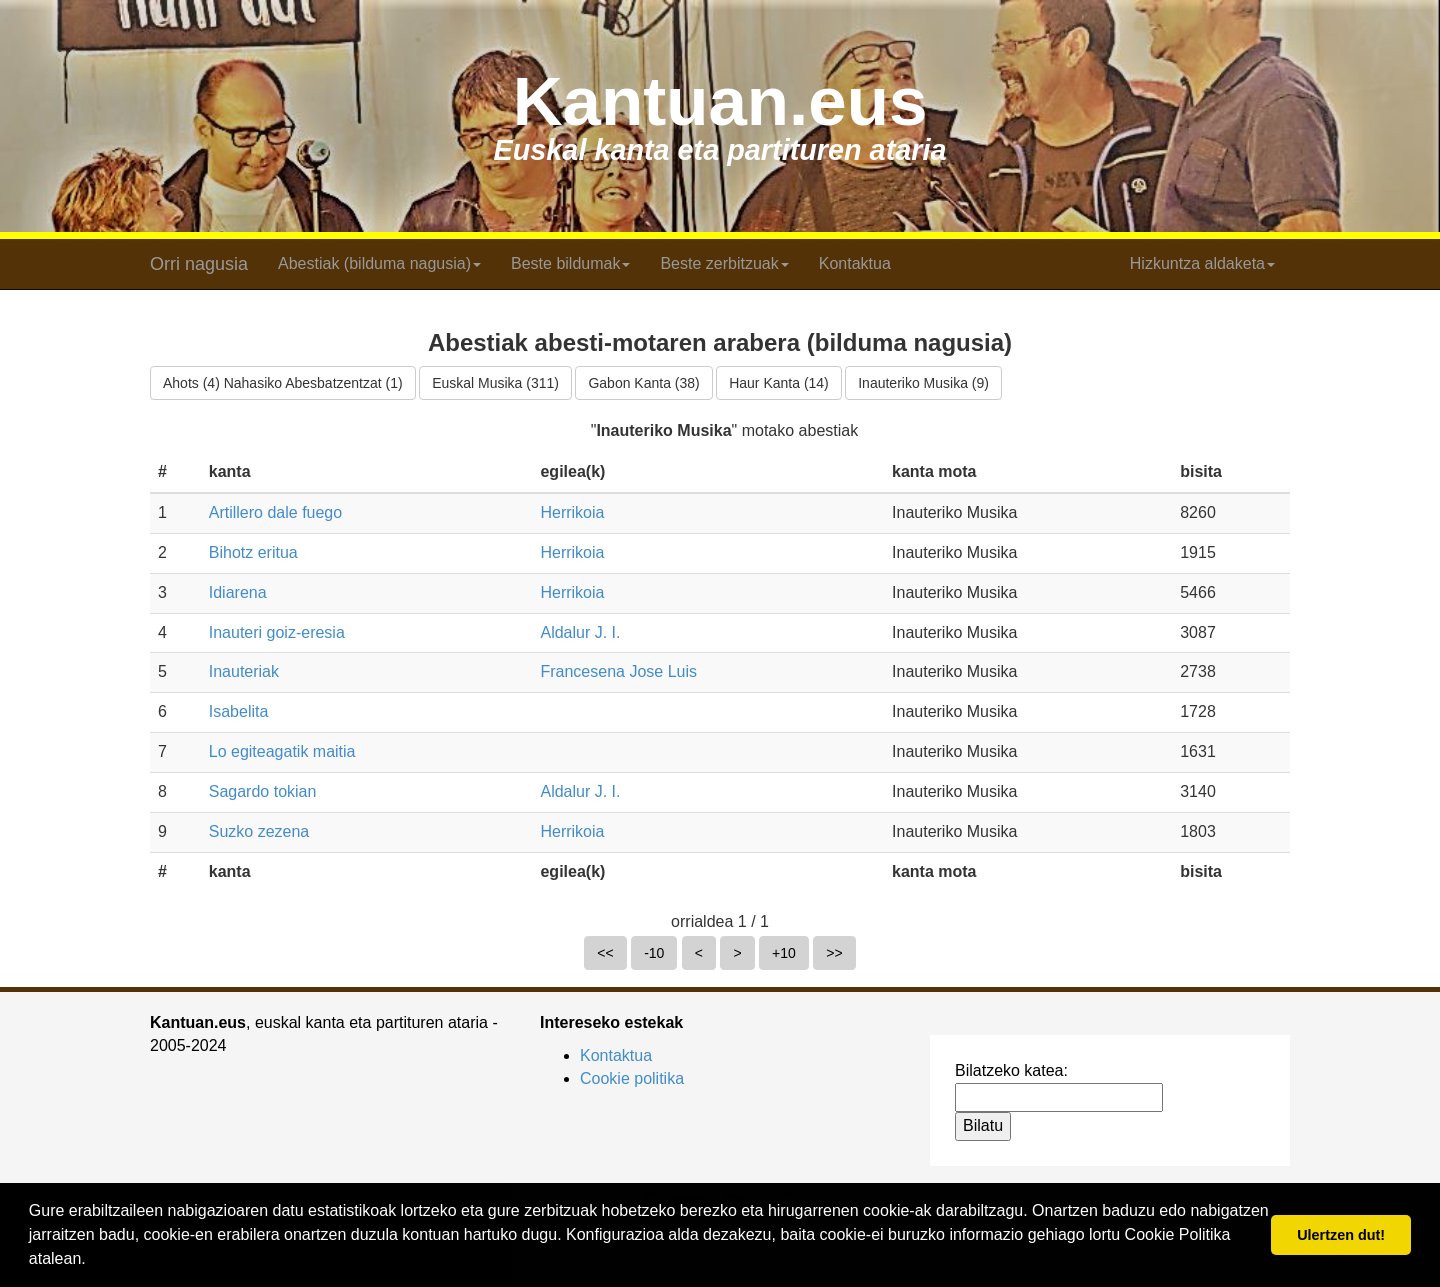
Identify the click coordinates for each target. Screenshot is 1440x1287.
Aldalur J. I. (580, 632)
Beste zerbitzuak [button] (724, 263)
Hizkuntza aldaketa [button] (1202, 263)
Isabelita (239, 711)
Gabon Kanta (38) (643, 383)
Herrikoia (572, 512)
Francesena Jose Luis (618, 671)
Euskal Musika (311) (495, 383)
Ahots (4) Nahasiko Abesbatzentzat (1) (283, 383)
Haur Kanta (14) (779, 383)
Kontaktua (855, 263)
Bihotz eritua (253, 552)
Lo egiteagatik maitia (282, 751)
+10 (784, 953)
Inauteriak (244, 671)
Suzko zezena (259, 831)
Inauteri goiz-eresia (277, 632)
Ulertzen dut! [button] (1341, 1235)
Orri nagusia (199, 264)
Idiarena (238, 592)
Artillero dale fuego (275, 512)
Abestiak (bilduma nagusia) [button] (379, 263)
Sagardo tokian (263, 791)
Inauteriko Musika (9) (923, 383)
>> (834, 953)
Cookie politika (632, 1078)
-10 (654, 953)
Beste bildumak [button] (570, 263)
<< (605, 953)
